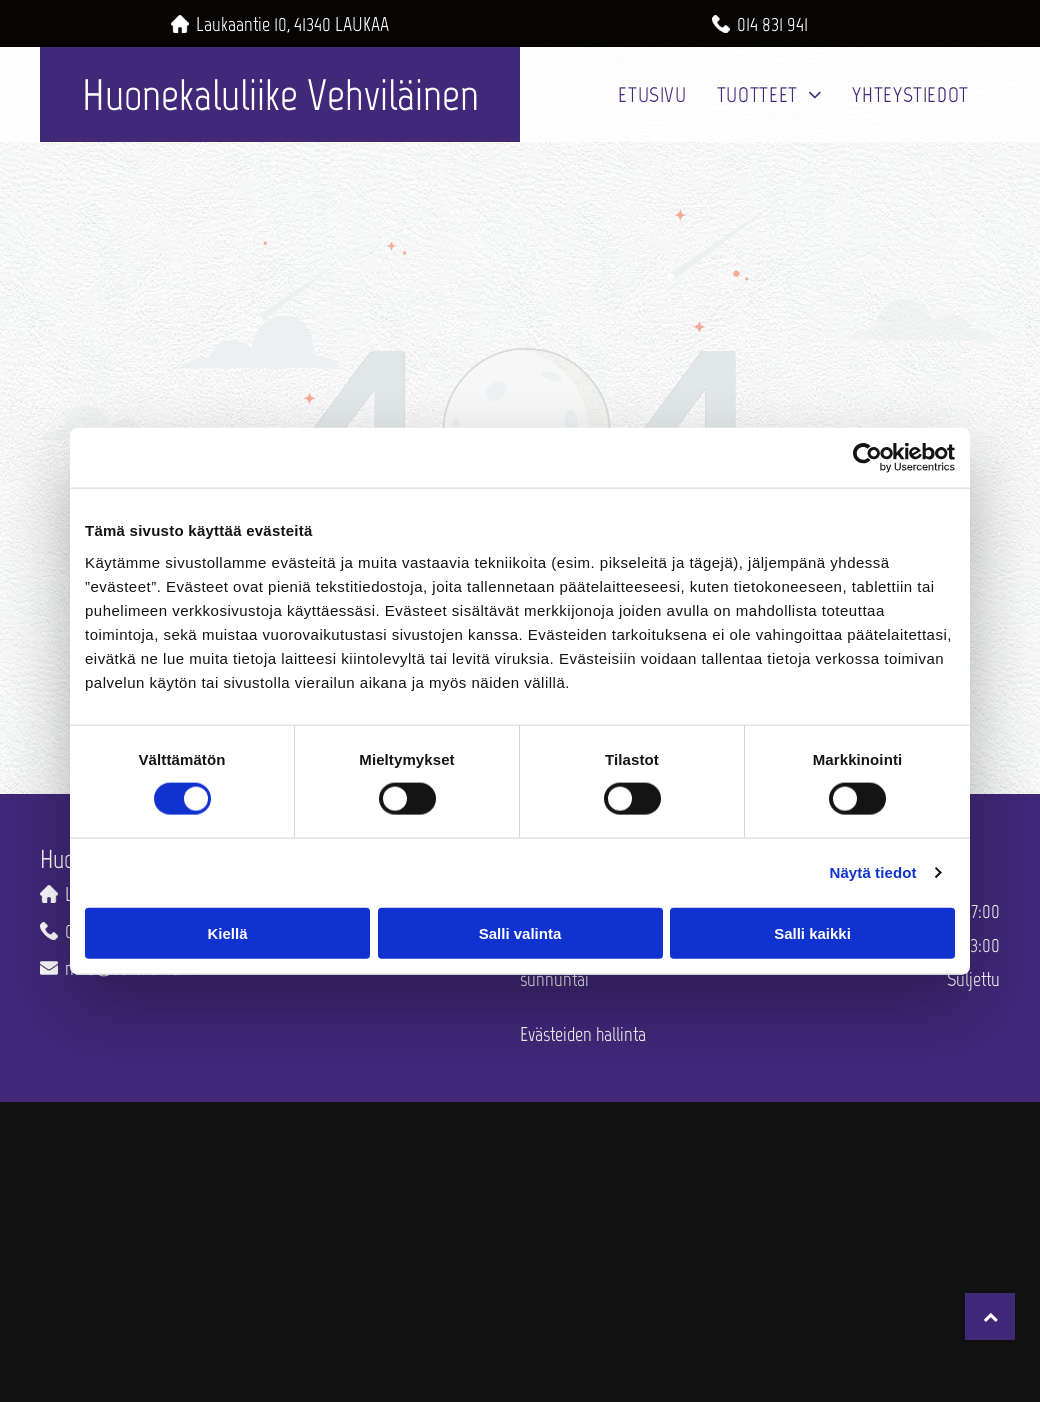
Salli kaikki (812, 932)
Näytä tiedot (873, 872)
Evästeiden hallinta (583, 1034)
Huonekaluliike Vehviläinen (280, 94)
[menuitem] (652, 94)
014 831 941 (772, 24)
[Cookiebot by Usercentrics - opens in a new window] (867, 458)
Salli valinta (520, 932)
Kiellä (227, 932)
